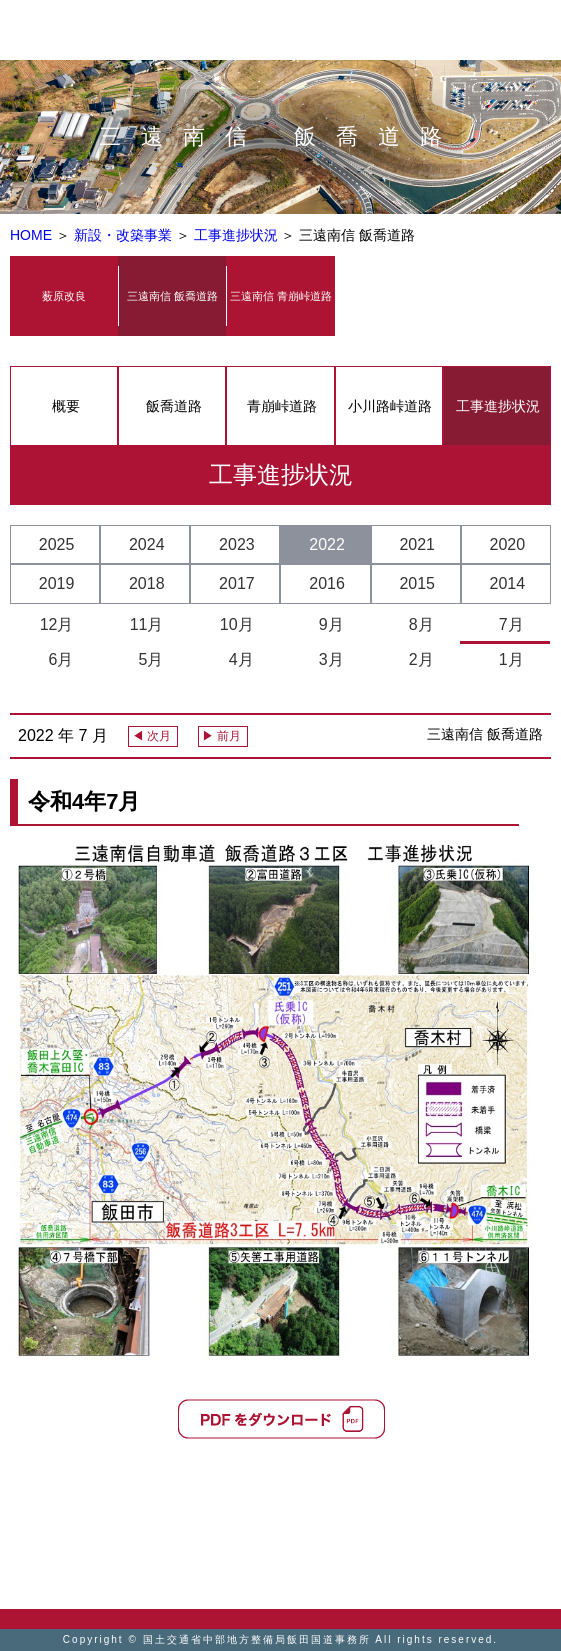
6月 (57, 659)
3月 (327, 659)
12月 (57, 624)
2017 (237, 583)
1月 (507, 659)
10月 (237, 624)
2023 (237, 544)
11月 (147, 624)
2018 (147, 583)
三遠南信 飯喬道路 (172, 296)
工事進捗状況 (238, 235)
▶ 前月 (221, 736)
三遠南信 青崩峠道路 (281, 296)
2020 (508, 544)
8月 (417, 624)
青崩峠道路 (282, 406)
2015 (417, 583)
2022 (327, 544)
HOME (31, 235)
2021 (417, 544)
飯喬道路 (174, 406)
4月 (237, 659)
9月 (327, 624)
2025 (57, 544)
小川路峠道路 (390, 406)
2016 (327, 583)
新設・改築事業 (125, 235)
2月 (417, 659)
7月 (507, 624)
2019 (57, 583)
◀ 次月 (151, 736)
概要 (66, 406)
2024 (147, 544)
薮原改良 (64, 296)
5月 (147, 659)
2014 (508, 583)
